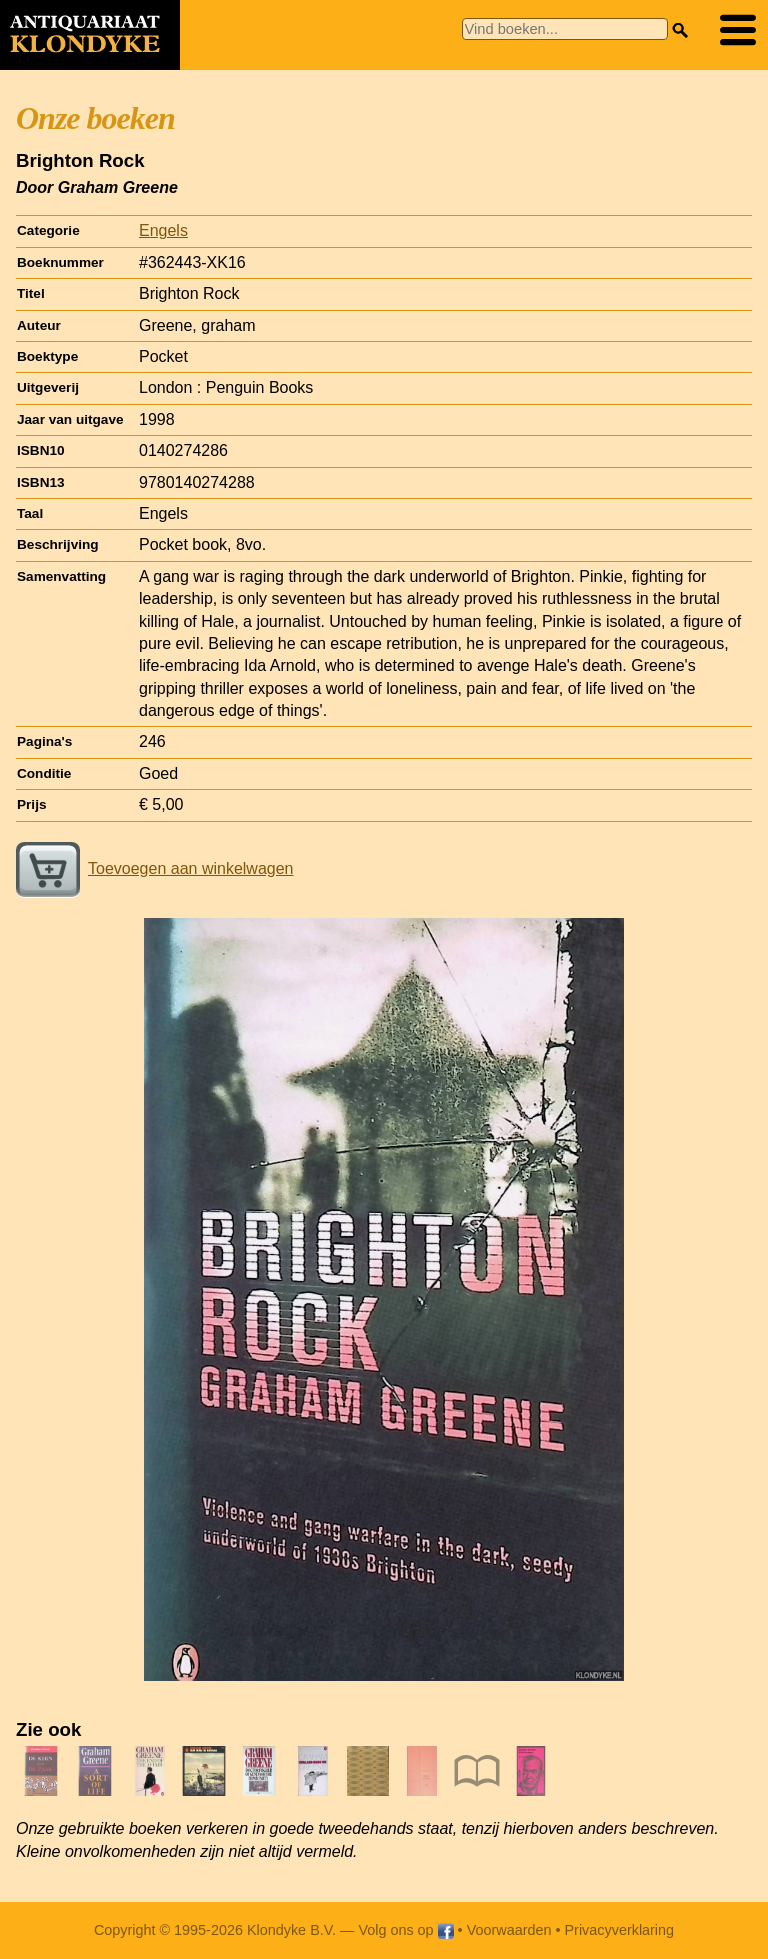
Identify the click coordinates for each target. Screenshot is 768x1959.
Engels (163, 230)
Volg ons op (405, 1930)
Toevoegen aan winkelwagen (154, 868)
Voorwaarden (509, 1930)
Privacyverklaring (620, 1930)
